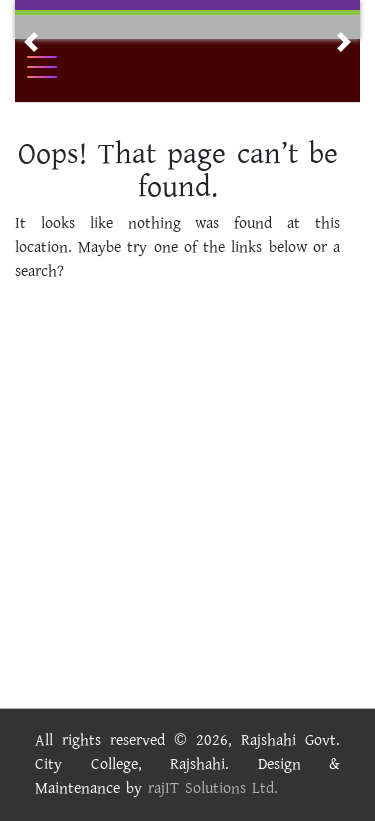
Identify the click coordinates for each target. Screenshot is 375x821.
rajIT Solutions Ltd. (213, 788)
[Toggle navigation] (55, 67)
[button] (31, 42)
